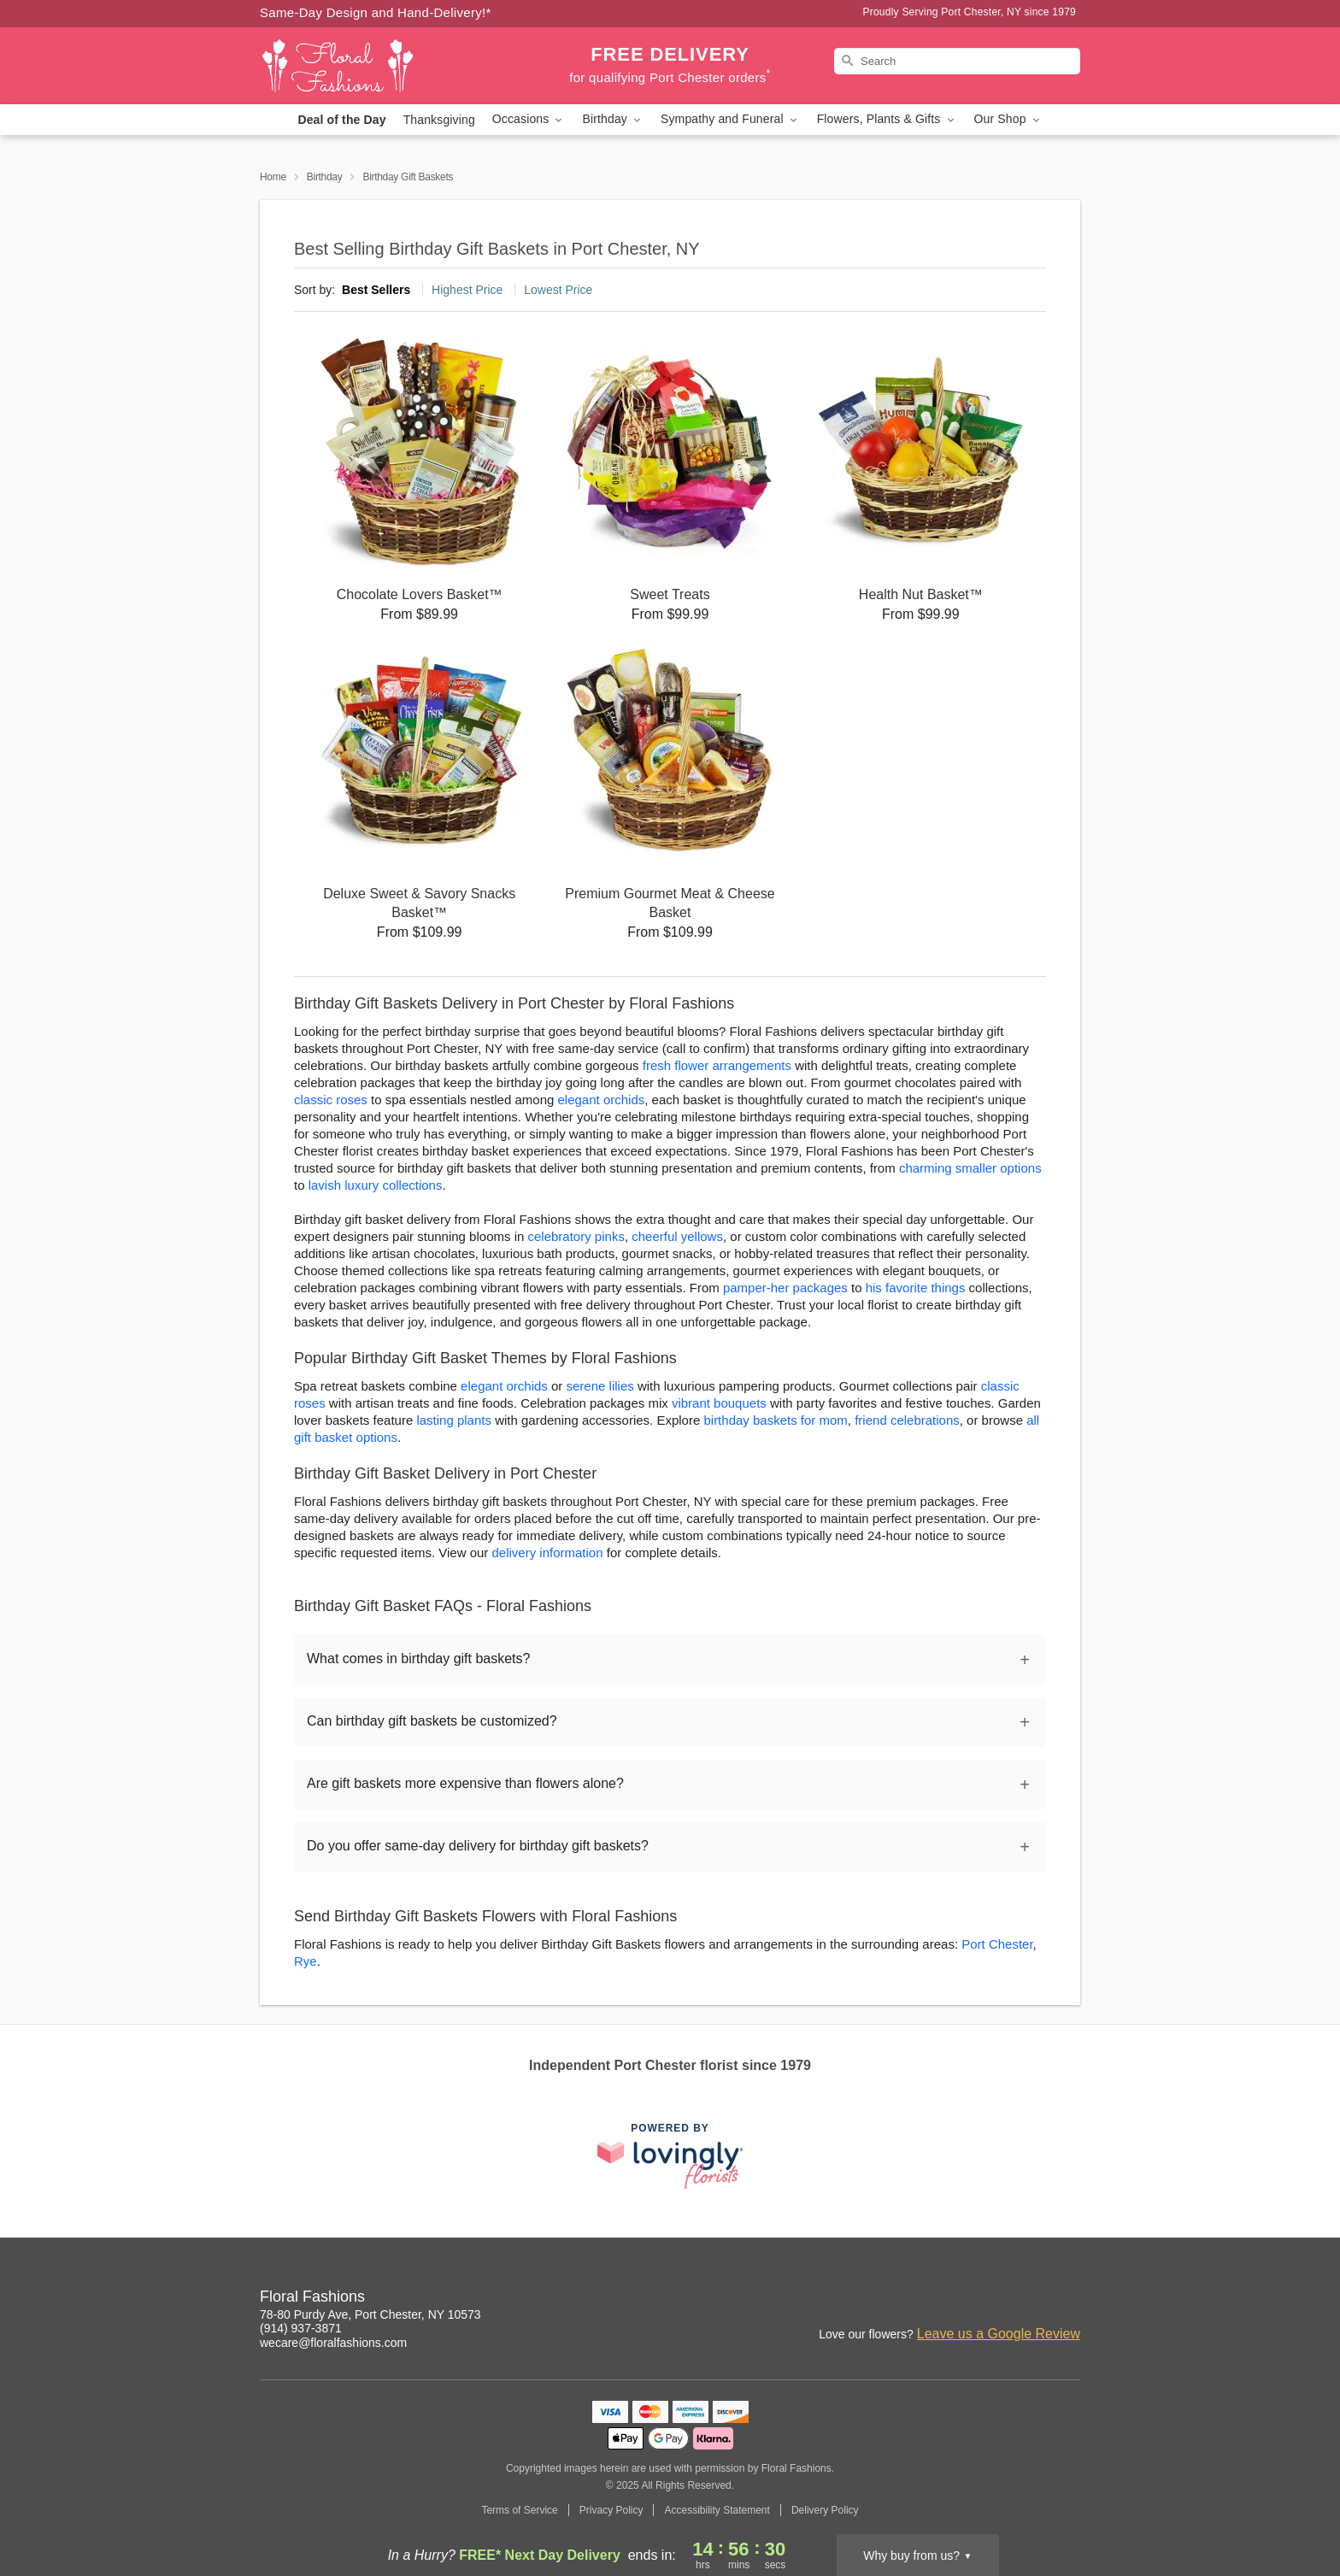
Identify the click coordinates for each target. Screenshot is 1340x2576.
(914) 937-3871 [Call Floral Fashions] (301, 2328)
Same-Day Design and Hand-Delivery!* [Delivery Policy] (375, 12)
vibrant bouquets (719, 1403)
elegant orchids (601, 1099)
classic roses (330, 1099)
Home (273, 177)
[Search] (957, 61)
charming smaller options (970, 1168)
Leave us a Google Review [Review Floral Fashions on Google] (998, 2333)
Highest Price (467, 290)
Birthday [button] (613, 119)
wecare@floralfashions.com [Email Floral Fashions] (333, 2343)
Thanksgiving (439, 119)
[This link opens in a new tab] (670, 2156)
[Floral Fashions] (383, 65)
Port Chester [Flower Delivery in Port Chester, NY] (996, 1944)
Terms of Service (519, 2510)
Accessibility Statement (716, 2510)
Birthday (325, 177)
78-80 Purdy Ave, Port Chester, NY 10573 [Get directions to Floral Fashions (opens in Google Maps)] (370, 2314)
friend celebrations (907, 1420)
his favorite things (916, 1287)
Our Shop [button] (1008, 119)
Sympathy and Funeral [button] (730, 119)
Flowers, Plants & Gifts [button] (887, 119)
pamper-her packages (785, 1287)
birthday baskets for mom (775, 1420)
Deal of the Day (341, 119)
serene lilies (600, 1386)
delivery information (547, 1552)
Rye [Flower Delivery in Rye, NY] (305, 1961)
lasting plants (453, 1420)
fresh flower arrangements (717, 1065)
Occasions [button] (529, 119)
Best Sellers (376, 290)
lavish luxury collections (376, 1185)
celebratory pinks (576, 1236)
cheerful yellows (677, 1236)
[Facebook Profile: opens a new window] (1068, 2299)
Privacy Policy (611, 2510)
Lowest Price (558, 290)
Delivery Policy (825, 2510)
